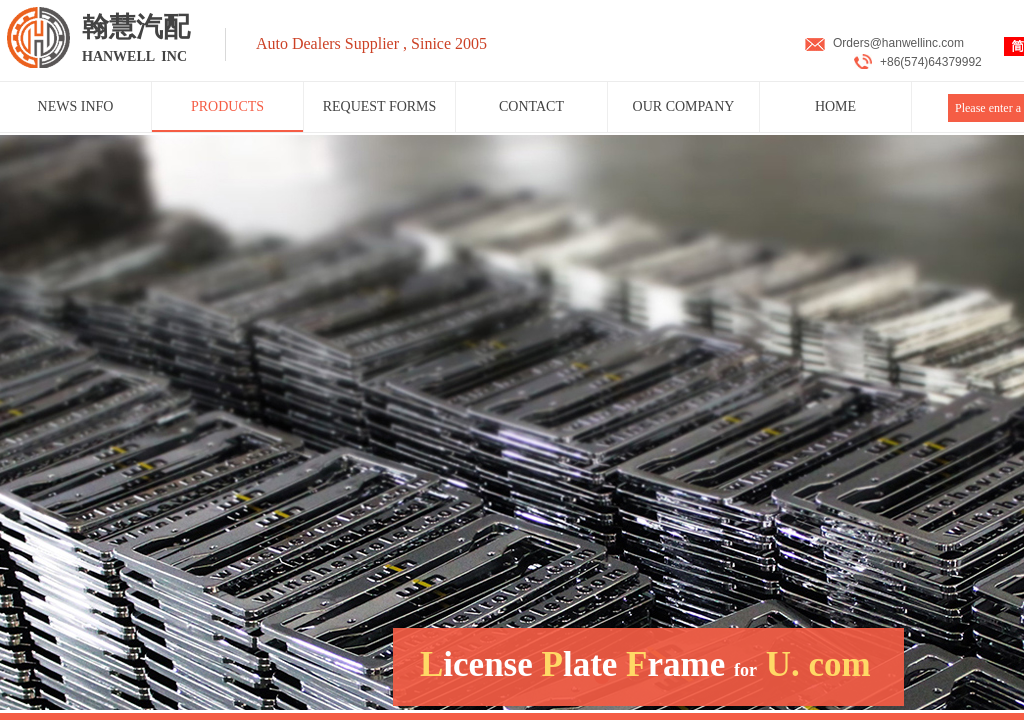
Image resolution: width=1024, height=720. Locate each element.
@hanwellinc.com (917, 43)
